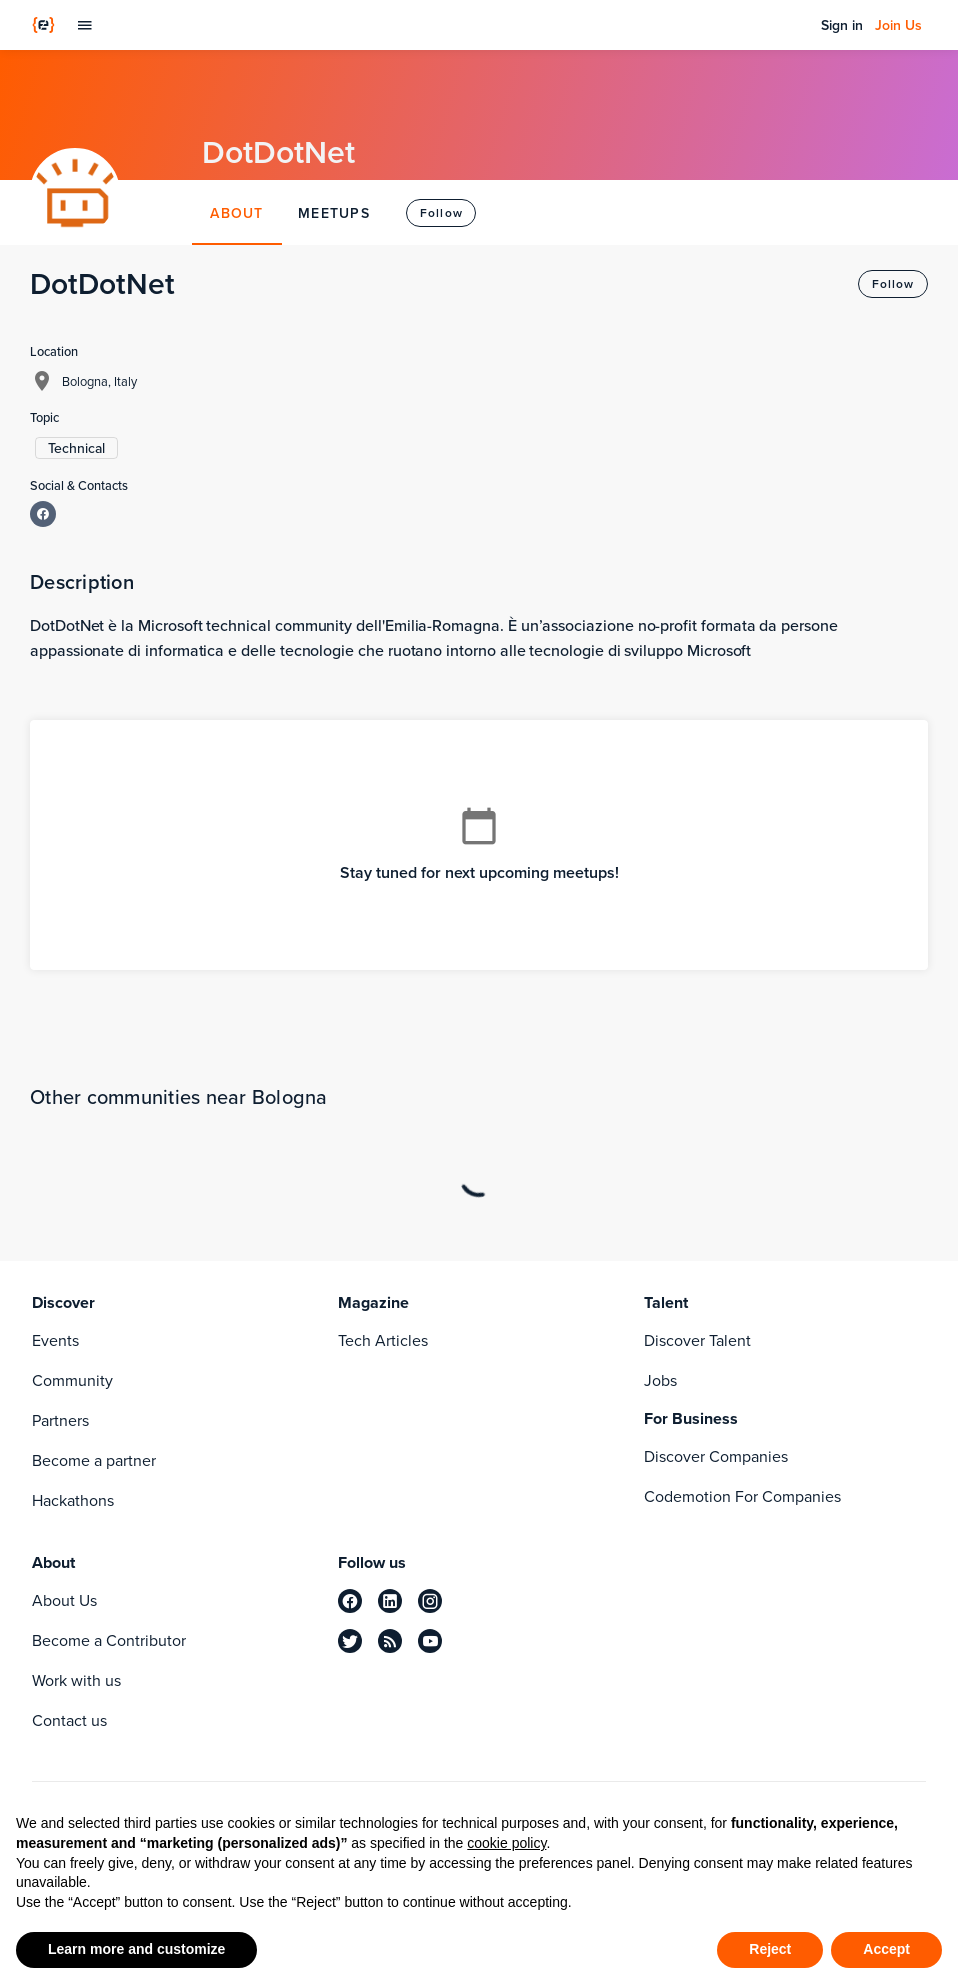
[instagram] (430, 1601)
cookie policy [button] (506, 1843)
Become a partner (94, 1460)
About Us (64, 1600)
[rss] (390, 1641)
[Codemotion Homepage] (43, 25)
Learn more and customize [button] (136, 1949)
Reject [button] (770, 1949)
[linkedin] (390, 1601)
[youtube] (430, 1641)
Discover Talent (697, 1340)
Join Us (898, 25)
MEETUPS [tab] (334, 213)
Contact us (69, 1720)
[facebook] (350, 1601)
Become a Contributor (109, 1640)
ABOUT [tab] (236, 213)
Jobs (660, 1380)
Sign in (842, 25)
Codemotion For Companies (742, 1496)
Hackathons (73, 1500)
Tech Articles (383, 1340)
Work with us (76, 1680)
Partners (60, 1420)
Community (72, 1380)
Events (55, 1340)
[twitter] (350, 1641)
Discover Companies (716, 1456)
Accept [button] (886, 1949)
